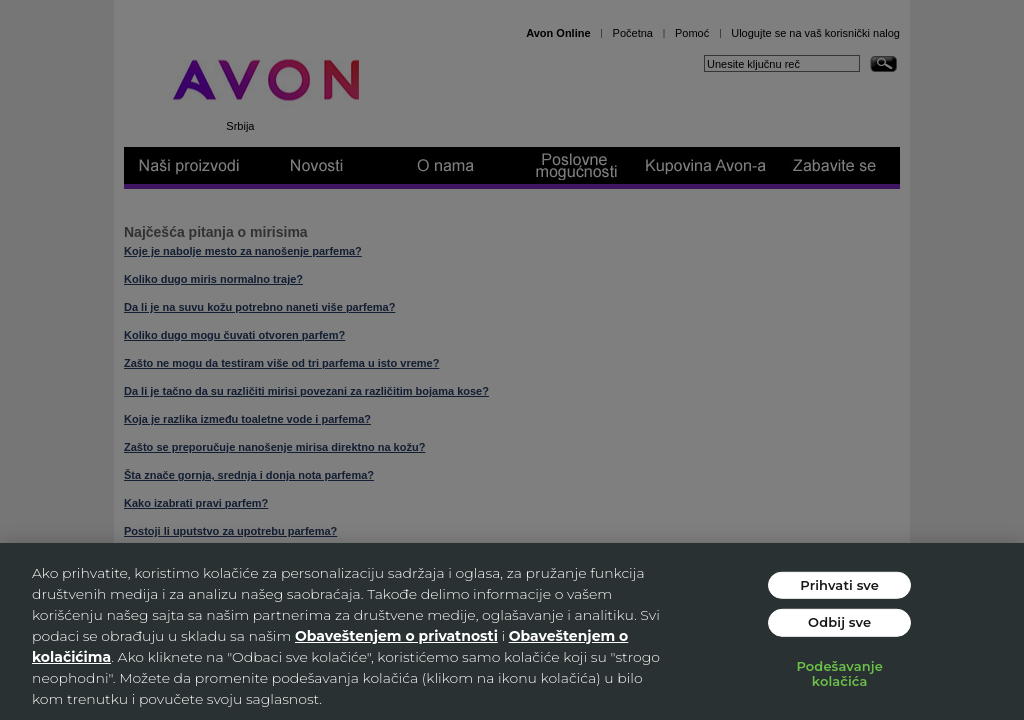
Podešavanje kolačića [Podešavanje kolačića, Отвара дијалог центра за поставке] (839, 674)
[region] (512, 631)
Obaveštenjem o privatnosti (396, 636)
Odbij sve (839, 622)
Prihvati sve (839, 584)
